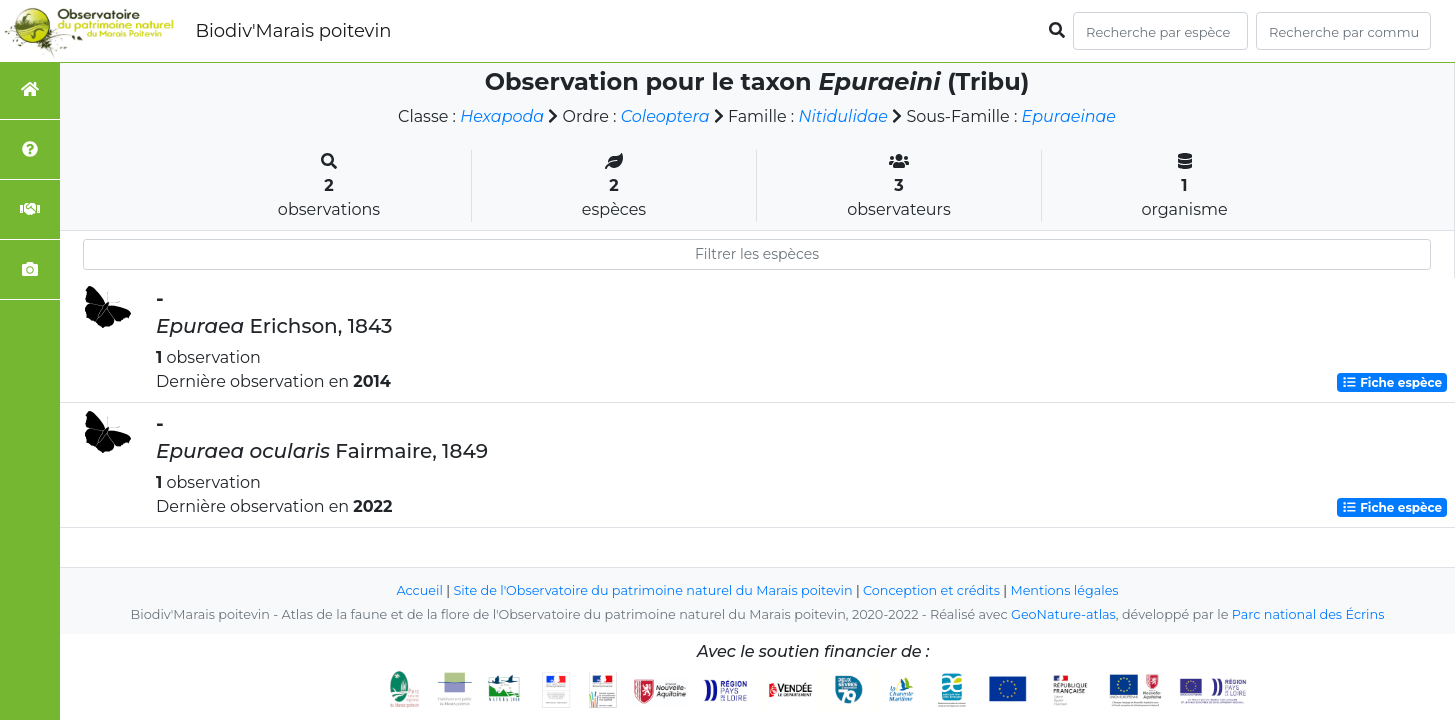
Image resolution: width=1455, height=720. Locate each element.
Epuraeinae (1069, 116)
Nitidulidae (843, 116)
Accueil (419, 590)
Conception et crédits (931, 590)
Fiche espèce (1392, 382)
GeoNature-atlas (1063, 614)
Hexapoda (502, 116)
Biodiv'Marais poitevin (293, 31)
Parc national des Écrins (1308, 614)
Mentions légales (1065, 590)
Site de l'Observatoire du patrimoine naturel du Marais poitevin (653, 590)
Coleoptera (665, 116)
